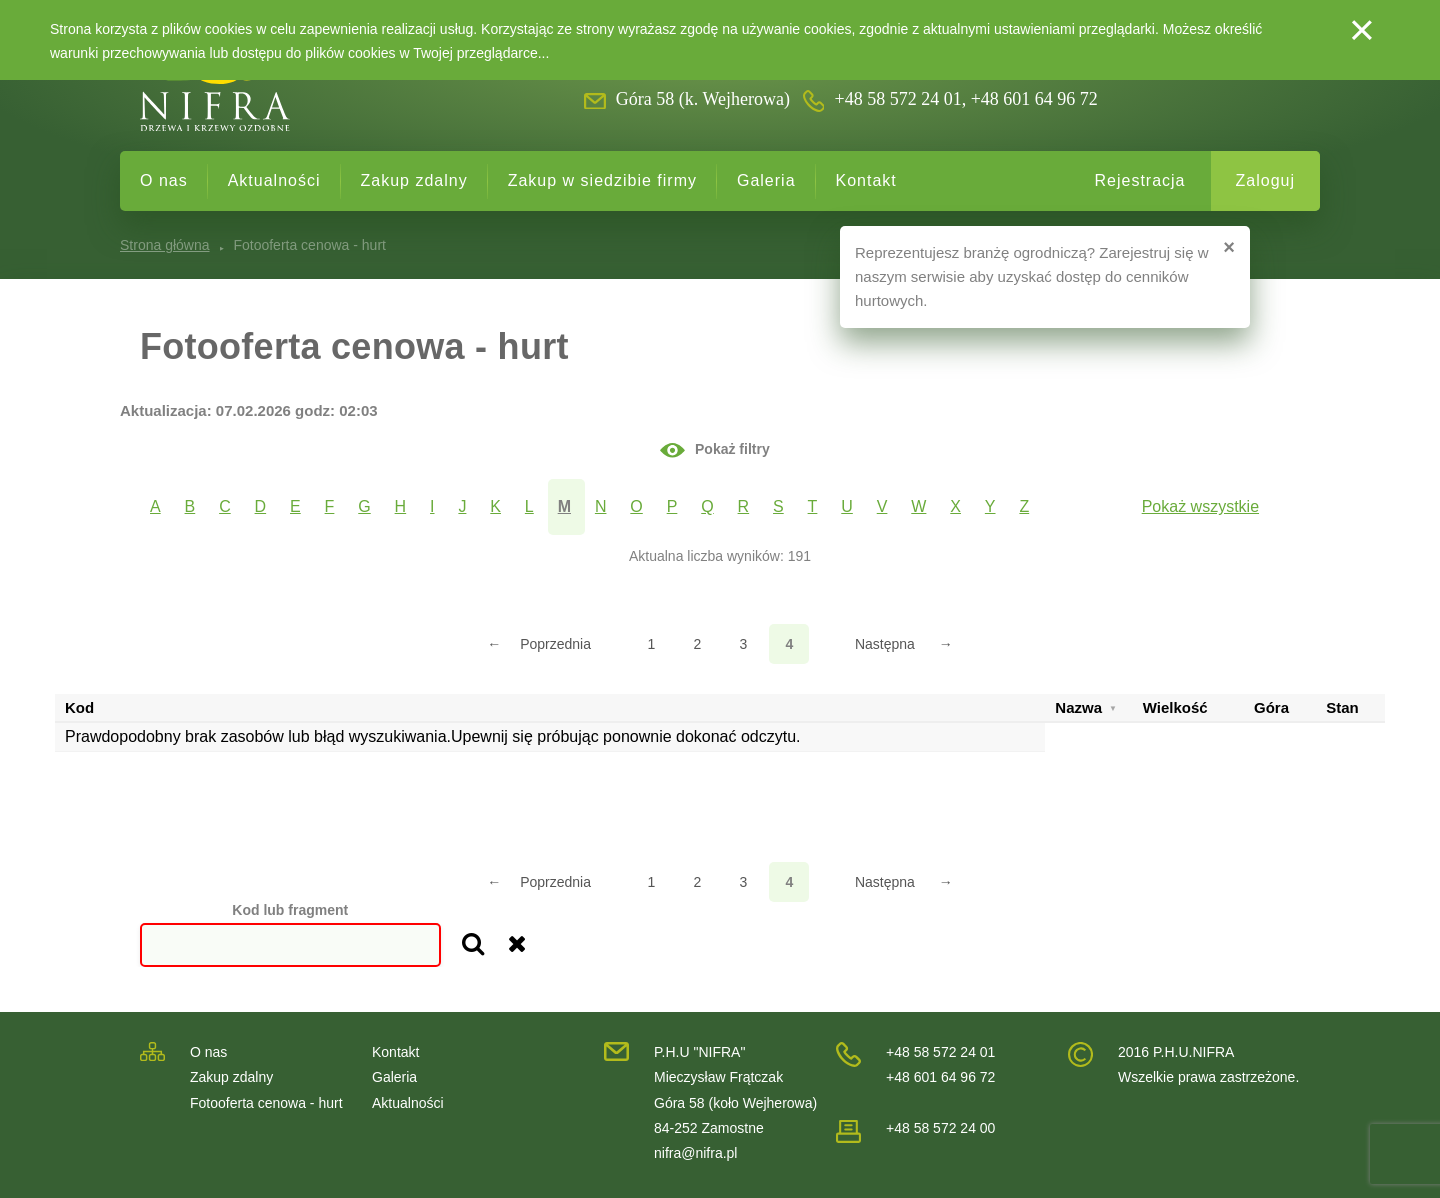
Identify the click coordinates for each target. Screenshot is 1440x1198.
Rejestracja (1139, 180)
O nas (164, 180)
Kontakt (866, 180)
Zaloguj (1265, 180)
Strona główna (165, 245)
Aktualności (274, 180)
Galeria (766, 180)
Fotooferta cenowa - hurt (266, 1103)
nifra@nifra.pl (695, 1153)
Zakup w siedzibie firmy (602, 180)
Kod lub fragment (290, 910)
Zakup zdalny (414, 180)
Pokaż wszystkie (1200, 506)
